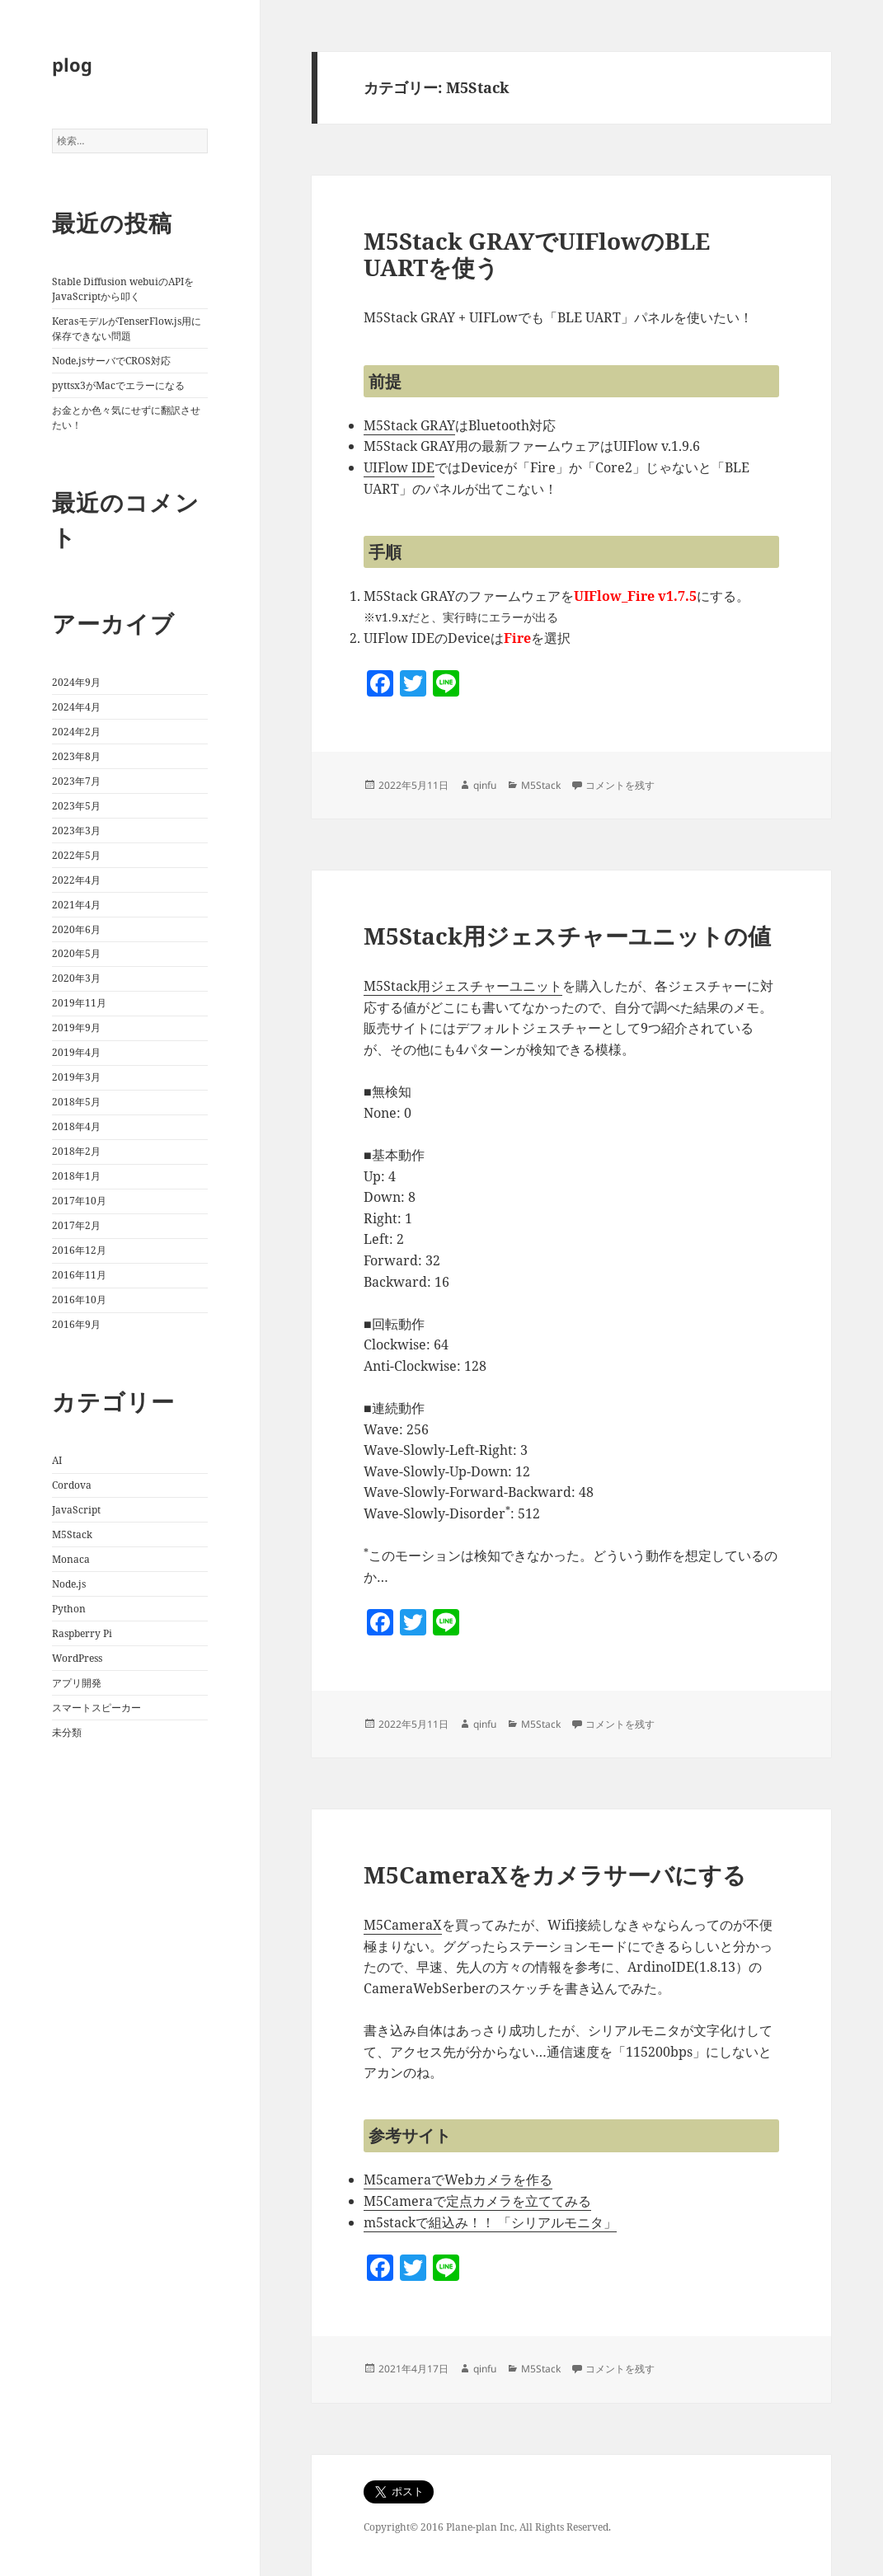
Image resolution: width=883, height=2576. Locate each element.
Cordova (72, 1485)
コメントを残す (620, 785)
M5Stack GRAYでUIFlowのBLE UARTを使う (537, 254)
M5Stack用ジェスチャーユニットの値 (567, 935)
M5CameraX (403, 1925)
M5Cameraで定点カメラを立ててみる (477, 2201)
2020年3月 (76, 978)
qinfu (484, 785)
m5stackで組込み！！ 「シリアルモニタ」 (490, 2222)
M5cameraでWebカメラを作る (458, 2179)
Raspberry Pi (82, 1633)
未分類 (67, 1732)
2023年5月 (76, 806)
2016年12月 (79, 1250)
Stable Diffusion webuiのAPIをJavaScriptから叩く (123, 288)
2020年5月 (76, 953)
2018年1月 (76, 1176)
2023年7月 (76, 781)
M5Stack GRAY (409, 425)
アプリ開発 (76, 1683)
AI (57, 1460)
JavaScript (76, 1510)
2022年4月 (76, 880)
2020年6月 (76, 929)
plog (72, 64)
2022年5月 (76, 855)
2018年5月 (76, 1102)
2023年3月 (76, 830)
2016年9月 (76, 1324)
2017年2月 (76, 1225)
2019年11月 (79, 1003)
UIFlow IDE (399, 467)
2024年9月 (76, 682)
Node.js (69, 1584)
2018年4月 (76, 1126)
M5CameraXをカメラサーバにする (555, 1874)
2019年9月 (76, 1028)
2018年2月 (76, 1151)
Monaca (71, 1559)
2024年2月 (76, 732)
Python (69, 1609)
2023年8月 (76, 756)
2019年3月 (76, 1077)
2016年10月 (79, 1300)
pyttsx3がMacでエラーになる (118, 385)
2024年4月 (76, 707)
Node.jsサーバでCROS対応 (111, 361)
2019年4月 (76, 1052)
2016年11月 (79, 1275)
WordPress (77, 1658)
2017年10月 (79, 1201)
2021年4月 (76, 905)
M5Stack (72, 1534)
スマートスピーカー (96, 1708)
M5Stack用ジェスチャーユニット (463, 986)
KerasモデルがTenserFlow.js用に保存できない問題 (126, 328)
